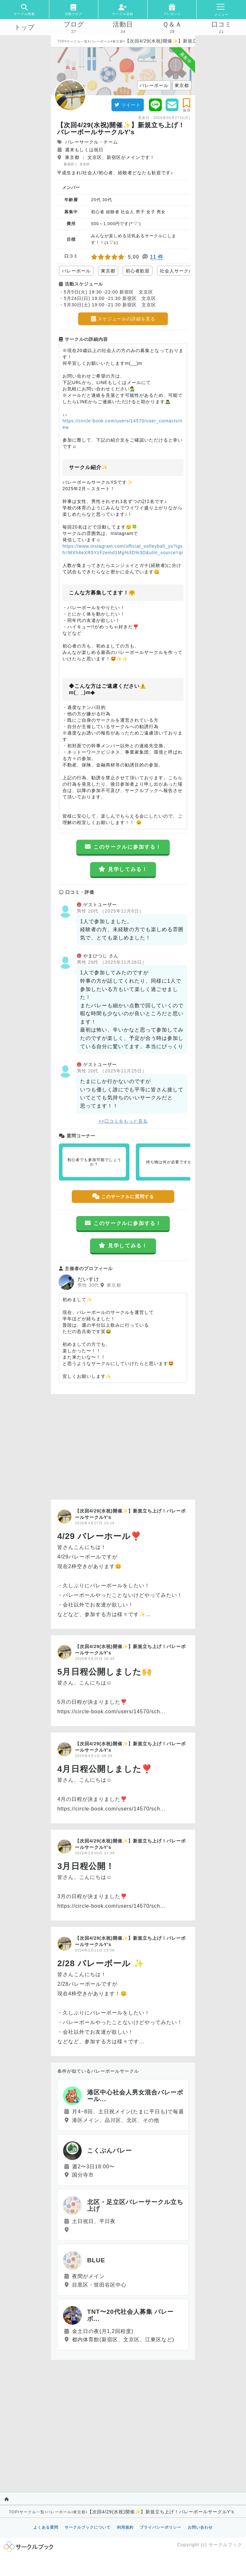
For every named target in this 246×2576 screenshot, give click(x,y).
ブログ (74, 24)
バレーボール (100, 41)
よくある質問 (45, 2527)
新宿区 (69, 164)
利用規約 (125, 2527)
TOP (61, 41)
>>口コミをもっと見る (122, 1121)
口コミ (221, 24)
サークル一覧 (77, 41)
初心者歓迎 (138, 270)
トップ (24, 27)
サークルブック (225, 2544)
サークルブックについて (88, 2527)
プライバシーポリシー (160, 2527)
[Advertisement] (123, 1445)
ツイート (128, 104)
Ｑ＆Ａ (172, 24)
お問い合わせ (200, 2527)
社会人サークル (176, 270)
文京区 (84, 164)
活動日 (123, 24)
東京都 (117, 41)
